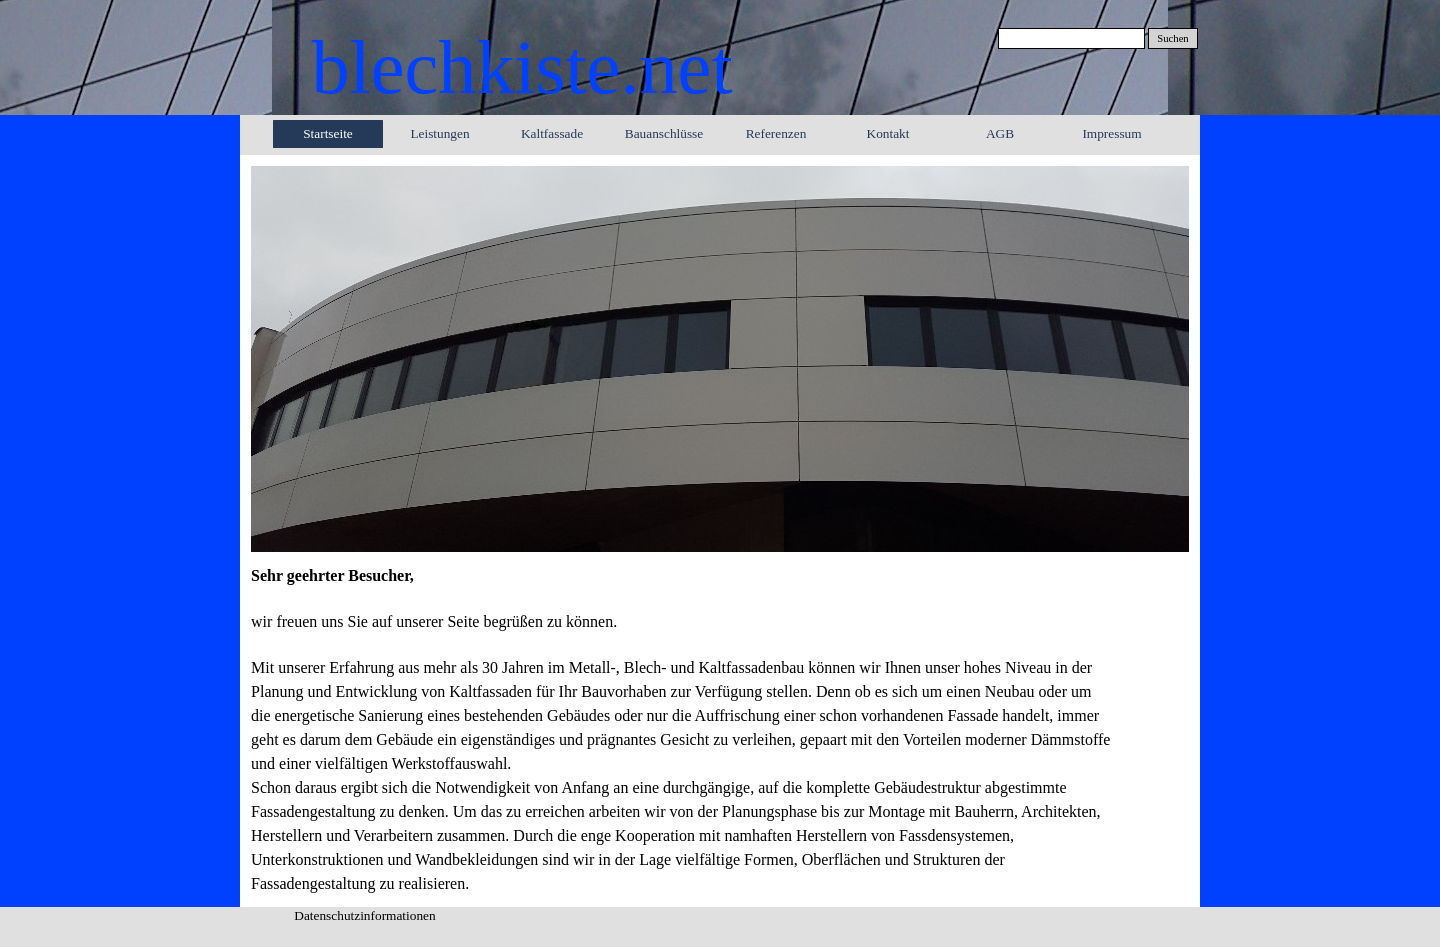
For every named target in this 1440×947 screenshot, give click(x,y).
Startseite (328, 133)
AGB (1000, 133)
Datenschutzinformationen (364, 915)
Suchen (1172, 38)
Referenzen (776, 133)
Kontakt (888, 133)
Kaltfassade (552, 133)
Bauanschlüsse (664, 133)
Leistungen (439, 133)
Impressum (1111, 133)
